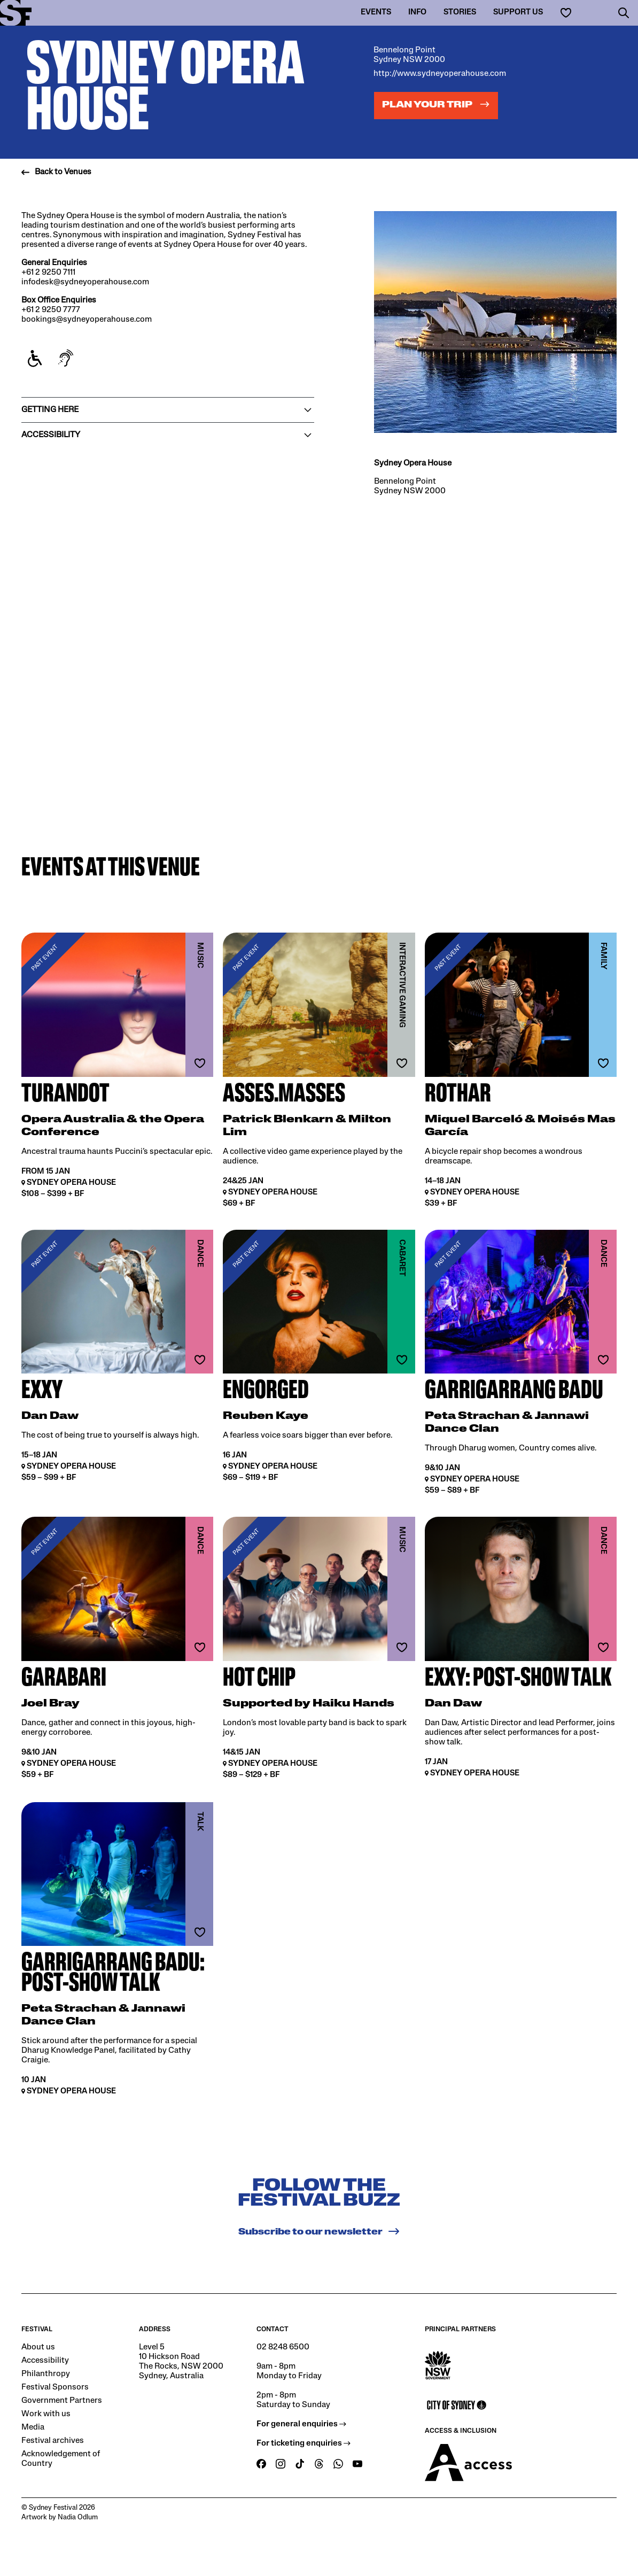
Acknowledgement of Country (60, 2459)
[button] (623, 13)
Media (32, 2427)
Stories (460, 13)
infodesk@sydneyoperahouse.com (85, 282)
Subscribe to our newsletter (319, 2231)
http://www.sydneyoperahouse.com (440, 73)
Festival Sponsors (55, 2387)
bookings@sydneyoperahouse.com (86, 319)
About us (38, 2347)
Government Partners (61, 2400)
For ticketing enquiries (303, 2443)
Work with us (46, 2414)
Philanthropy (45, 2374)
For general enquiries (301, 2424)
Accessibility (45, 2360)
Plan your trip (436, 104)
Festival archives (52, 2441)
